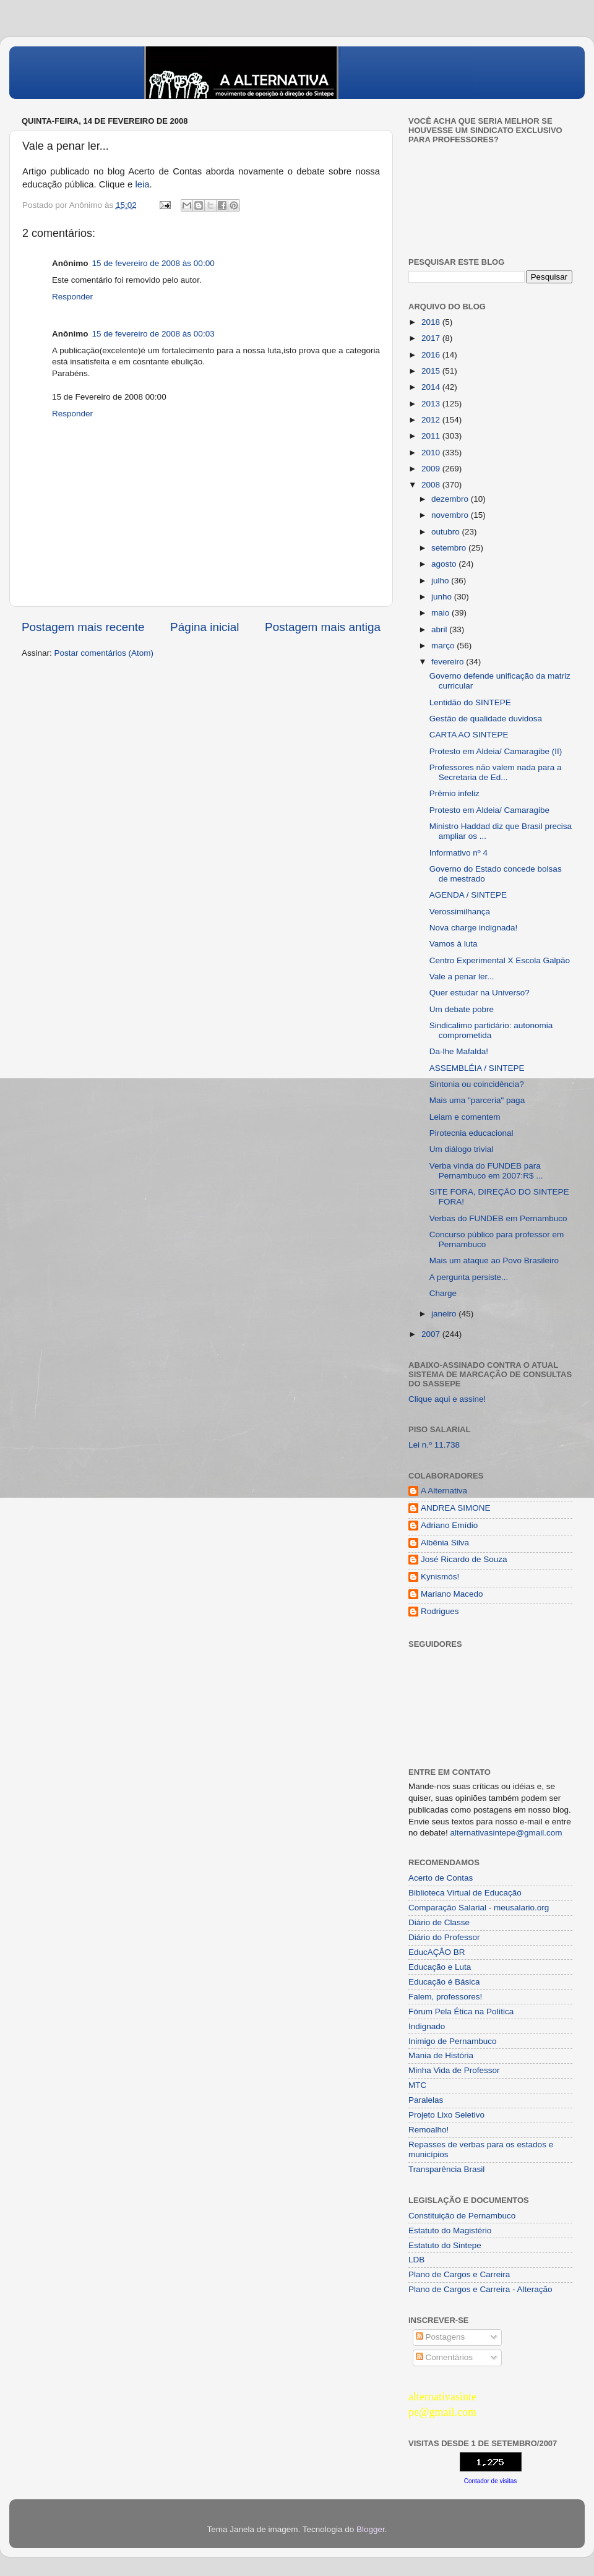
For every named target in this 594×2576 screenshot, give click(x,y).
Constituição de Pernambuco (461, 2215)
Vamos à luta (453, 943)
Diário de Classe (439, 1922)
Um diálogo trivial (461, 1149)
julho (441, 580)
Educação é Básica (444, 1981)
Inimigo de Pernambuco (452, 2041)
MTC (417, 2085)
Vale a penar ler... (461, 976)
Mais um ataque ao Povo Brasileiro (494, 1260)
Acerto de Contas (440, 1878)
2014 (431, 387)
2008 (431, 484)
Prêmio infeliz (454, 793)
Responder (72, 296)
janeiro (444, 1313)
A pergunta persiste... (469, 1277)
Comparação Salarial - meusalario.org (478, 1907)
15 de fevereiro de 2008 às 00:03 (153, 333)
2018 (431, 322)
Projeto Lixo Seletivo (446, 2114)
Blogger (370, 2529)
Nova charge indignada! (473, 927)
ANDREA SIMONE (456, 1508)
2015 (431, 371)
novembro (451, 515)
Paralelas (425, 2100)
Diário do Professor (444, 1937)
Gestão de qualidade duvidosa (485, 718)
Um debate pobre (461, 1009)
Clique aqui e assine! (447, 1399)
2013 (431, 403)
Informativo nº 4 (458, 852)
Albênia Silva (445, 1542)
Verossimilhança (459, 911)
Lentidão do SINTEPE (470, 702)
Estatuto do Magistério (449, 2230)
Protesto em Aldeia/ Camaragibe (489, 810)
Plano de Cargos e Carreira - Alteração (480, 2289)
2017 (431, 338)
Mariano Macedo (452, 1594)
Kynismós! (440, 1576)
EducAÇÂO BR (436, 1952)
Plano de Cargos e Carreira (459, 2274)
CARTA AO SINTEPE (469, 734)
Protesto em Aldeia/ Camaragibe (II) (495, 751)
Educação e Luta (439, 1967)
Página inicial (204, 626)
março (444, 645)
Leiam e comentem (465, 1117)
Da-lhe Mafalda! (458, 1051)
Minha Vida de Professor (454, 2070)
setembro (449, 547)
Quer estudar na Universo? (479, 992)
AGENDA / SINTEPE (468, 894)
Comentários (444, 2357)
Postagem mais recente (83, 626)
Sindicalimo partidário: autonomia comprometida (491, 1030)
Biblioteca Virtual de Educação (465, 1892)
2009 (431, 468)
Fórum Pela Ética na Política (461, 2011)
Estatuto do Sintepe (444, 2245)
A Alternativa (444, 1490)
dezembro (451, 499)
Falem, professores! (445, 1996)
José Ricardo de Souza (464, 1559)
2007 (431, 1334)
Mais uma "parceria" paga (477, 1100)
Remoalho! (428, 2129)
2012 (431, 419)
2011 (431, 435)
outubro (446, 531)
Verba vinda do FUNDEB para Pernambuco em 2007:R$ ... (486, 1170)
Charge (443, 1293)
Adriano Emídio (449, 1525)
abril (440, 629)
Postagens (440, 2337)
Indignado (426, 2026)
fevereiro (448, 661)
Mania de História (440, 2055)
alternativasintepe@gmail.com (506, 1832)
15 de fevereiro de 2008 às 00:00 (153, 263)
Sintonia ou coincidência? (476, 1084)
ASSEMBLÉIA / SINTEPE (477, 1068)
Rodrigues (440, 1611)
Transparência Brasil (446, 2169)
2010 (431, 452)
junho (442, 596)
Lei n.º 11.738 (434, 1444)
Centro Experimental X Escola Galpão (499, 960)
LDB (416, 2259)
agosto (444, 564)
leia (142, 184)
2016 (431, 354)
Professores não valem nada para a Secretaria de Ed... (495, 772)
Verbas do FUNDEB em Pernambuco (498, 1218)
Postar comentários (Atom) (104, 653)
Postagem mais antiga (323, 626)
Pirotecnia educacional (471, 1133)
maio (441, 612)
